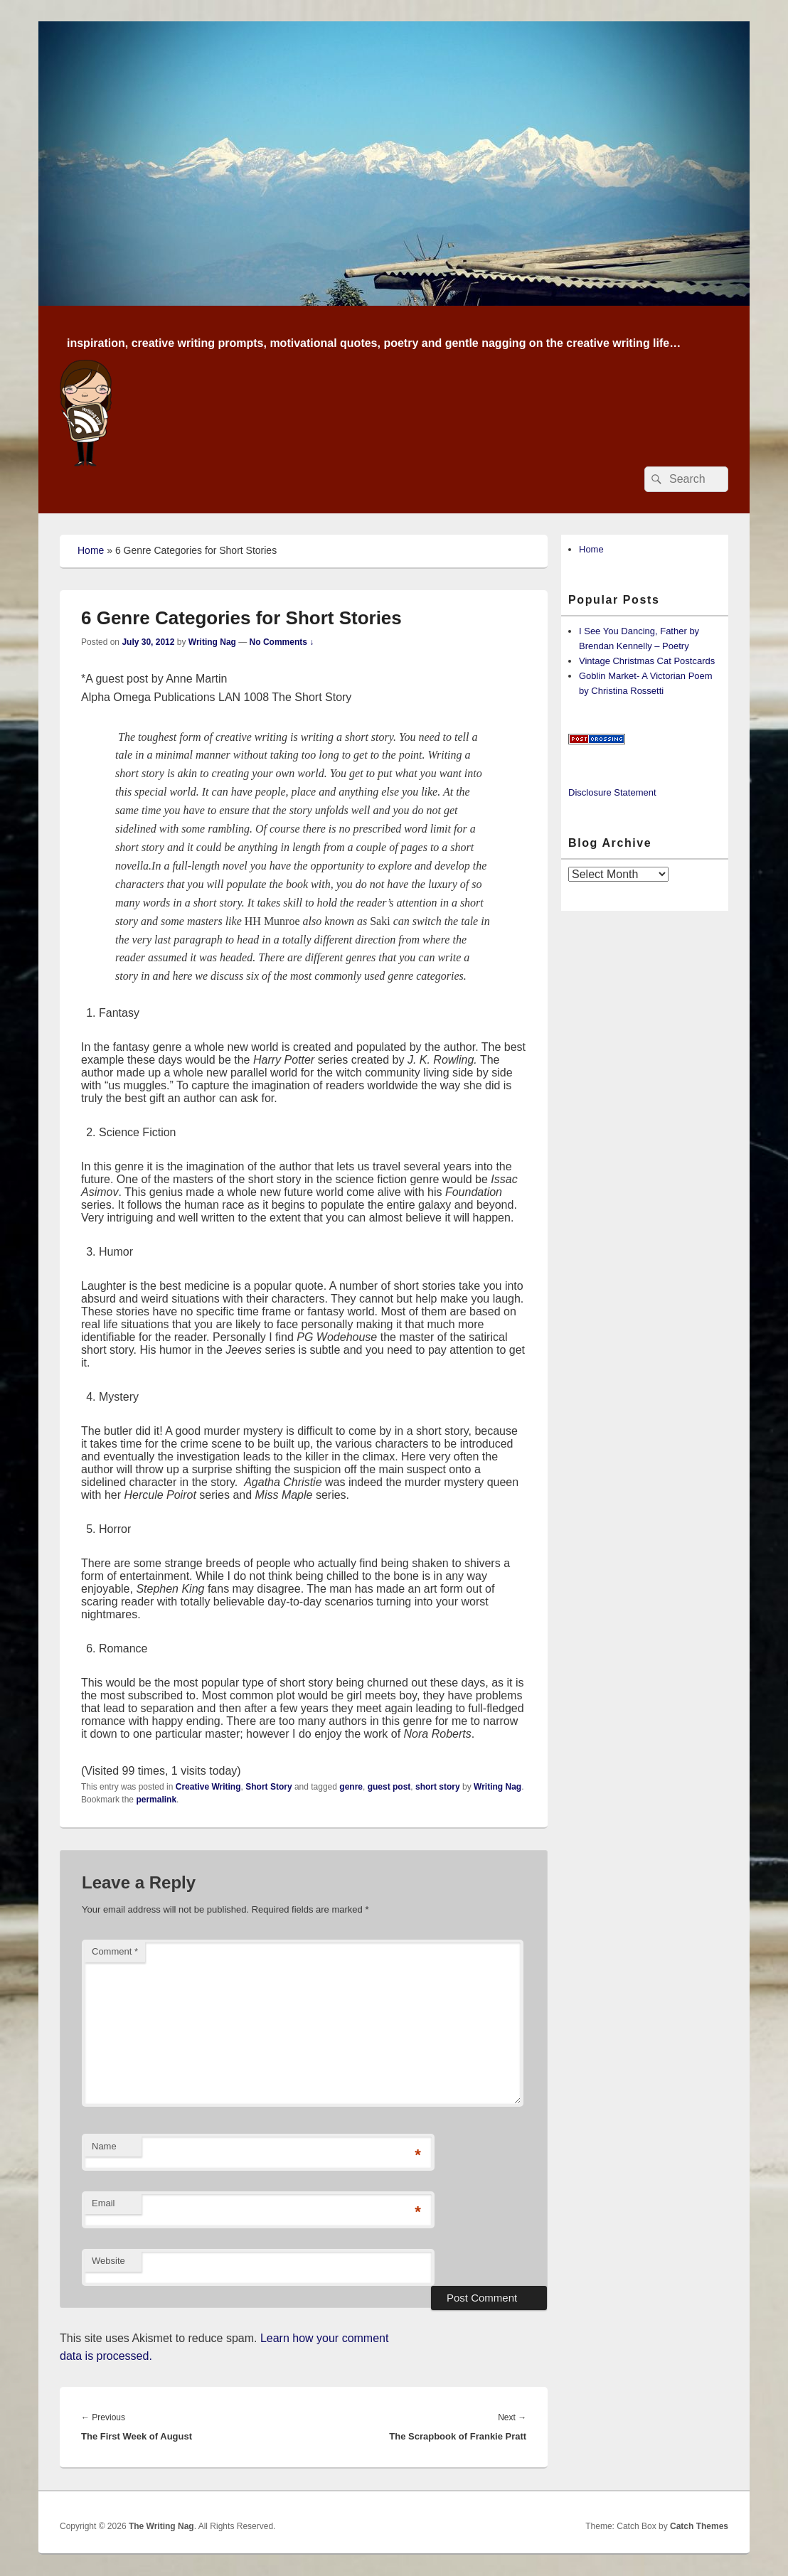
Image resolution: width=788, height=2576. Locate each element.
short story (437, 1787)
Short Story (268, 1787)
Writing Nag (212, 642)
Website (108, 2260)
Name (104, 2146)
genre (351, 1787)
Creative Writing (208, 1787)
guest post (389, 1787)
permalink (156, 1800)
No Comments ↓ (282, 642)
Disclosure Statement (612, 792)
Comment (115, 1951)
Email (103, 2203)
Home (91, 550)
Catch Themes (699, 2526)
